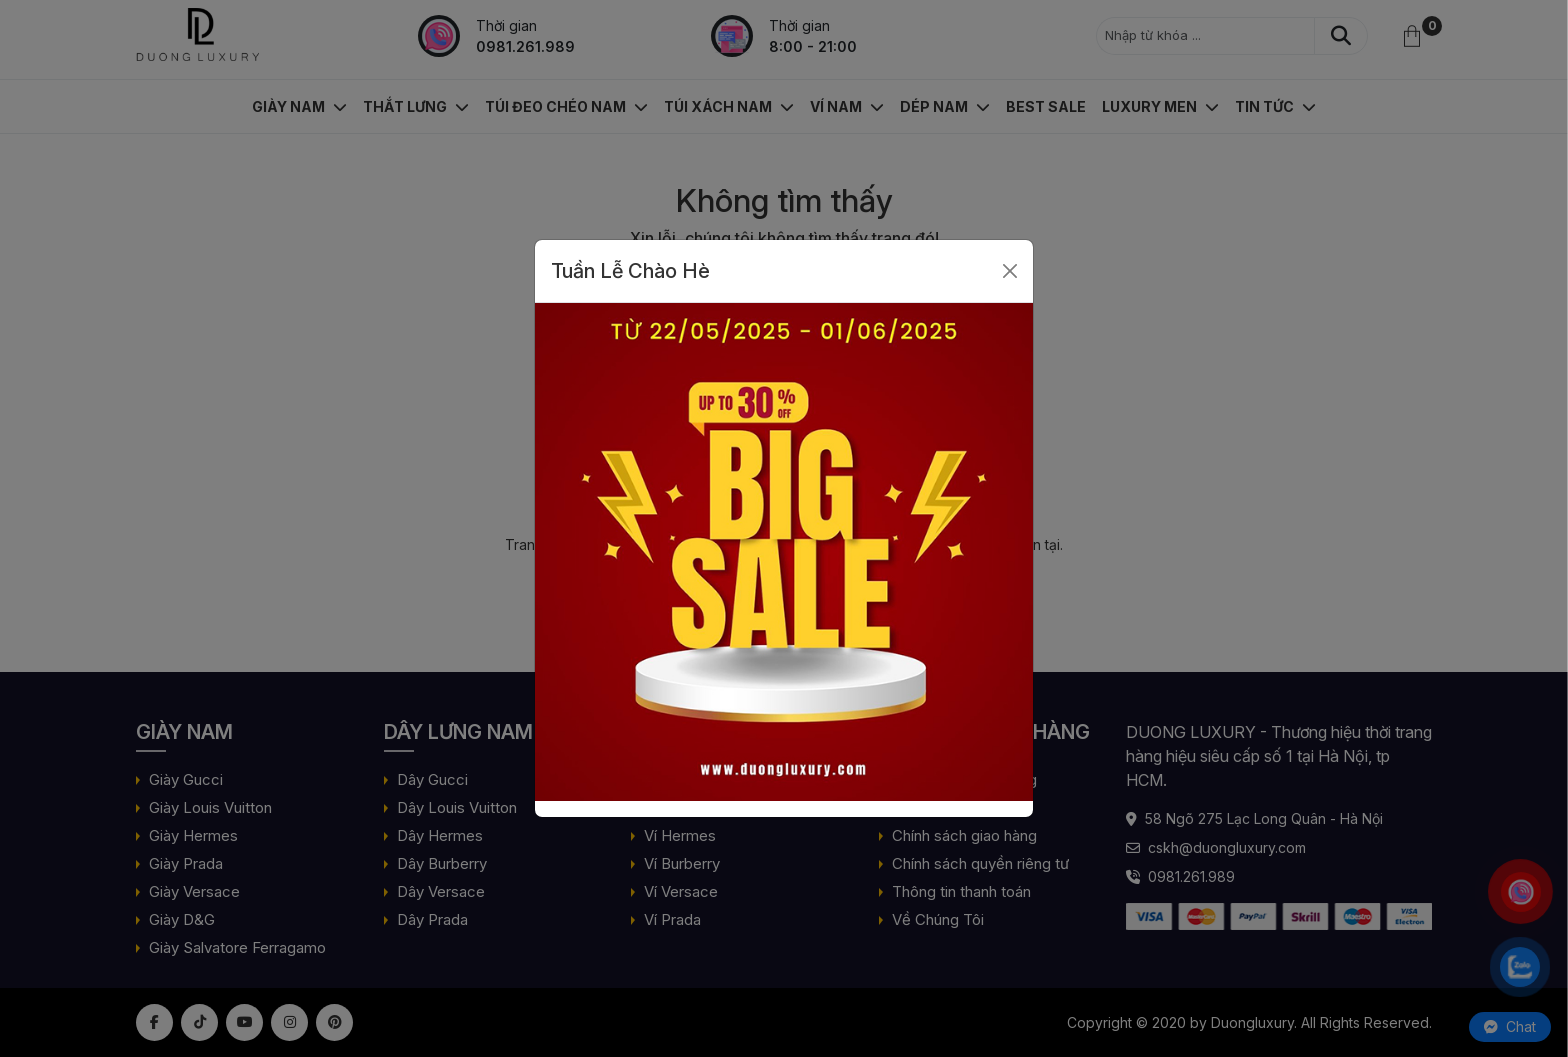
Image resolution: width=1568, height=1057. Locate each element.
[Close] (1010, 271)
